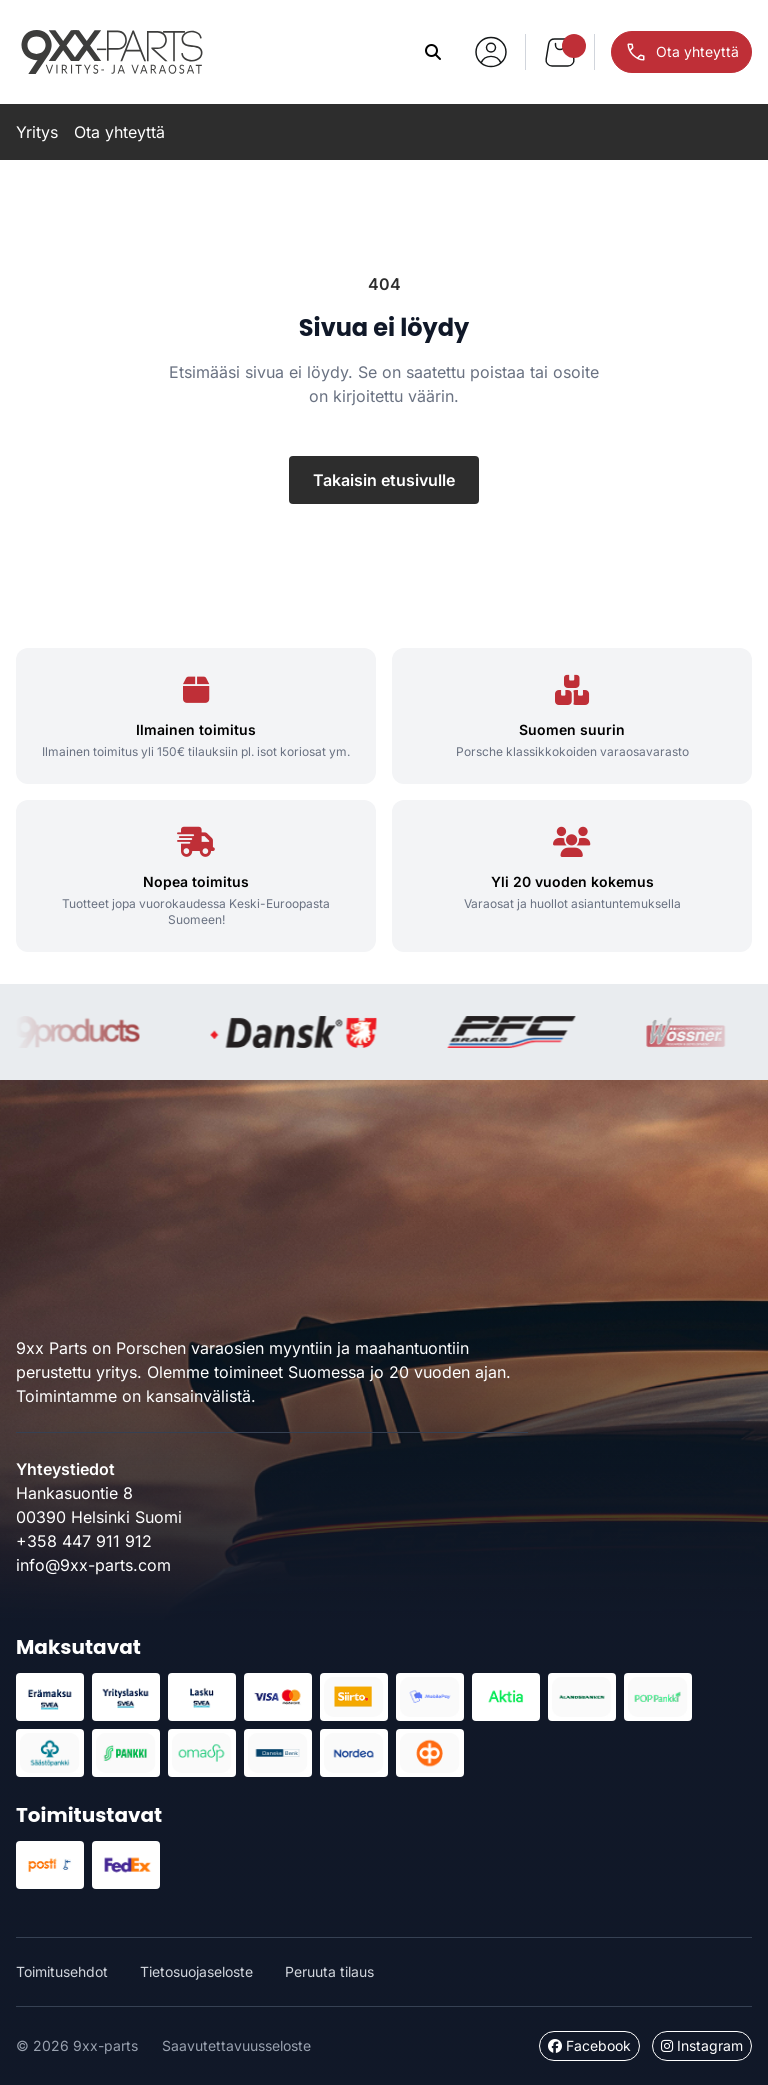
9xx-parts (112, 52)
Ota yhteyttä (119, 132)
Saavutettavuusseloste (236, 2045)
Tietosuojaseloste (196, 1971)
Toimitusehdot (62, 1971)
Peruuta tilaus (329, 1971)
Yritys (37, 132)
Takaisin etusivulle (384, 480)
